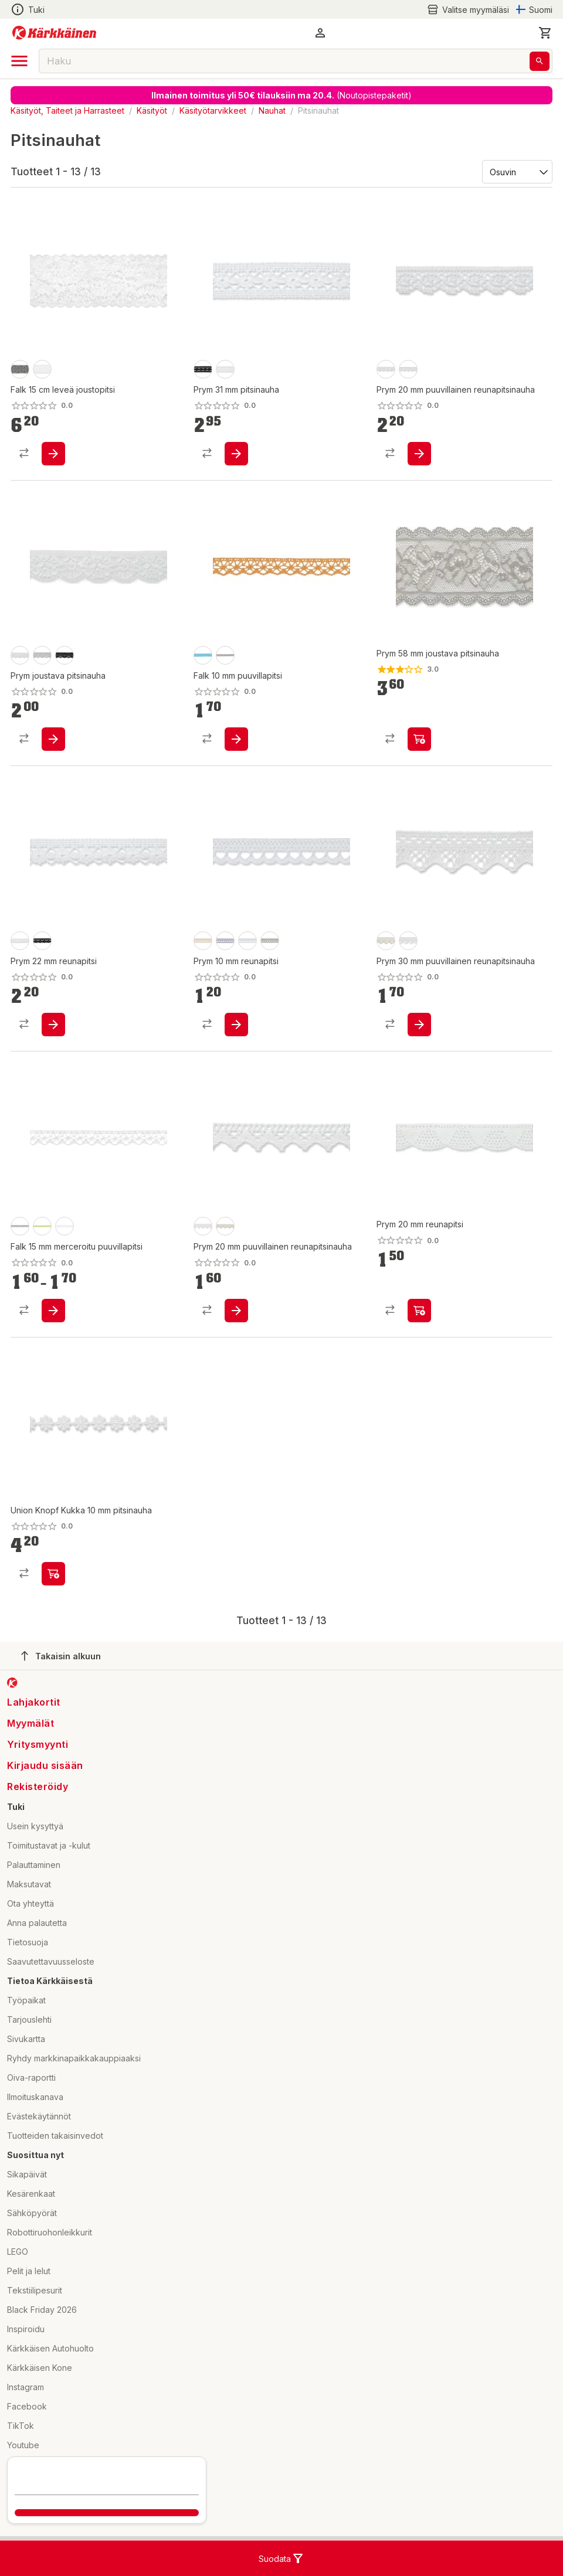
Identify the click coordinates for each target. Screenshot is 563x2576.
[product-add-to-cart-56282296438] (53, 453)
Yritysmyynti (37, 1744)
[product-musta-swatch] (20, 369)
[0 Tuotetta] (545, 33)
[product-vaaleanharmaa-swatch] (42, 655)
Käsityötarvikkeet (212, 110)
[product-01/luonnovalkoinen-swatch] (64, 1226)
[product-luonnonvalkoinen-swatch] (20, 655)
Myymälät (30, 1723)
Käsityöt (152, 110)
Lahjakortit (33, 1702)
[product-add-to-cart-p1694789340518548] (53, 1573)
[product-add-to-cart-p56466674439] (236, 1024)
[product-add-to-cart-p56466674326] (53, 1024)
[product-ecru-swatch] (408, 369)
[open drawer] (19, 61)
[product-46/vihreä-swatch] (42, 1226)
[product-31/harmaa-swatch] (20, 1226)
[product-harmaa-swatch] (269, 940)
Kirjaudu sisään (45, 1765)
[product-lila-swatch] (225, 940)
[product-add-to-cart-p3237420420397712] (53, 1310)
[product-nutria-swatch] (225, 655)
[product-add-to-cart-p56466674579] (419, 1024)
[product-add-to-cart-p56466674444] (419, 1310)
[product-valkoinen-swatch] (42, 369)
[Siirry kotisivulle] (54, 33)
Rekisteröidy (37, 1786)
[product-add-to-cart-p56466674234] (419, 739)
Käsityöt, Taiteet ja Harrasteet (67, 110)
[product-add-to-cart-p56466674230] (419, 453)
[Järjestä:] (516, 171)
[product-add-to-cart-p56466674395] (236, 453)
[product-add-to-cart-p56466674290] (236, 1310)
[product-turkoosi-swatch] (203, 655)
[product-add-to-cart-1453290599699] (236, 739)
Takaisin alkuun (61, 1656)
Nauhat (272, 110)
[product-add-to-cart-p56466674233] (53, 739)
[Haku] (540, 61)
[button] (320, 32)
